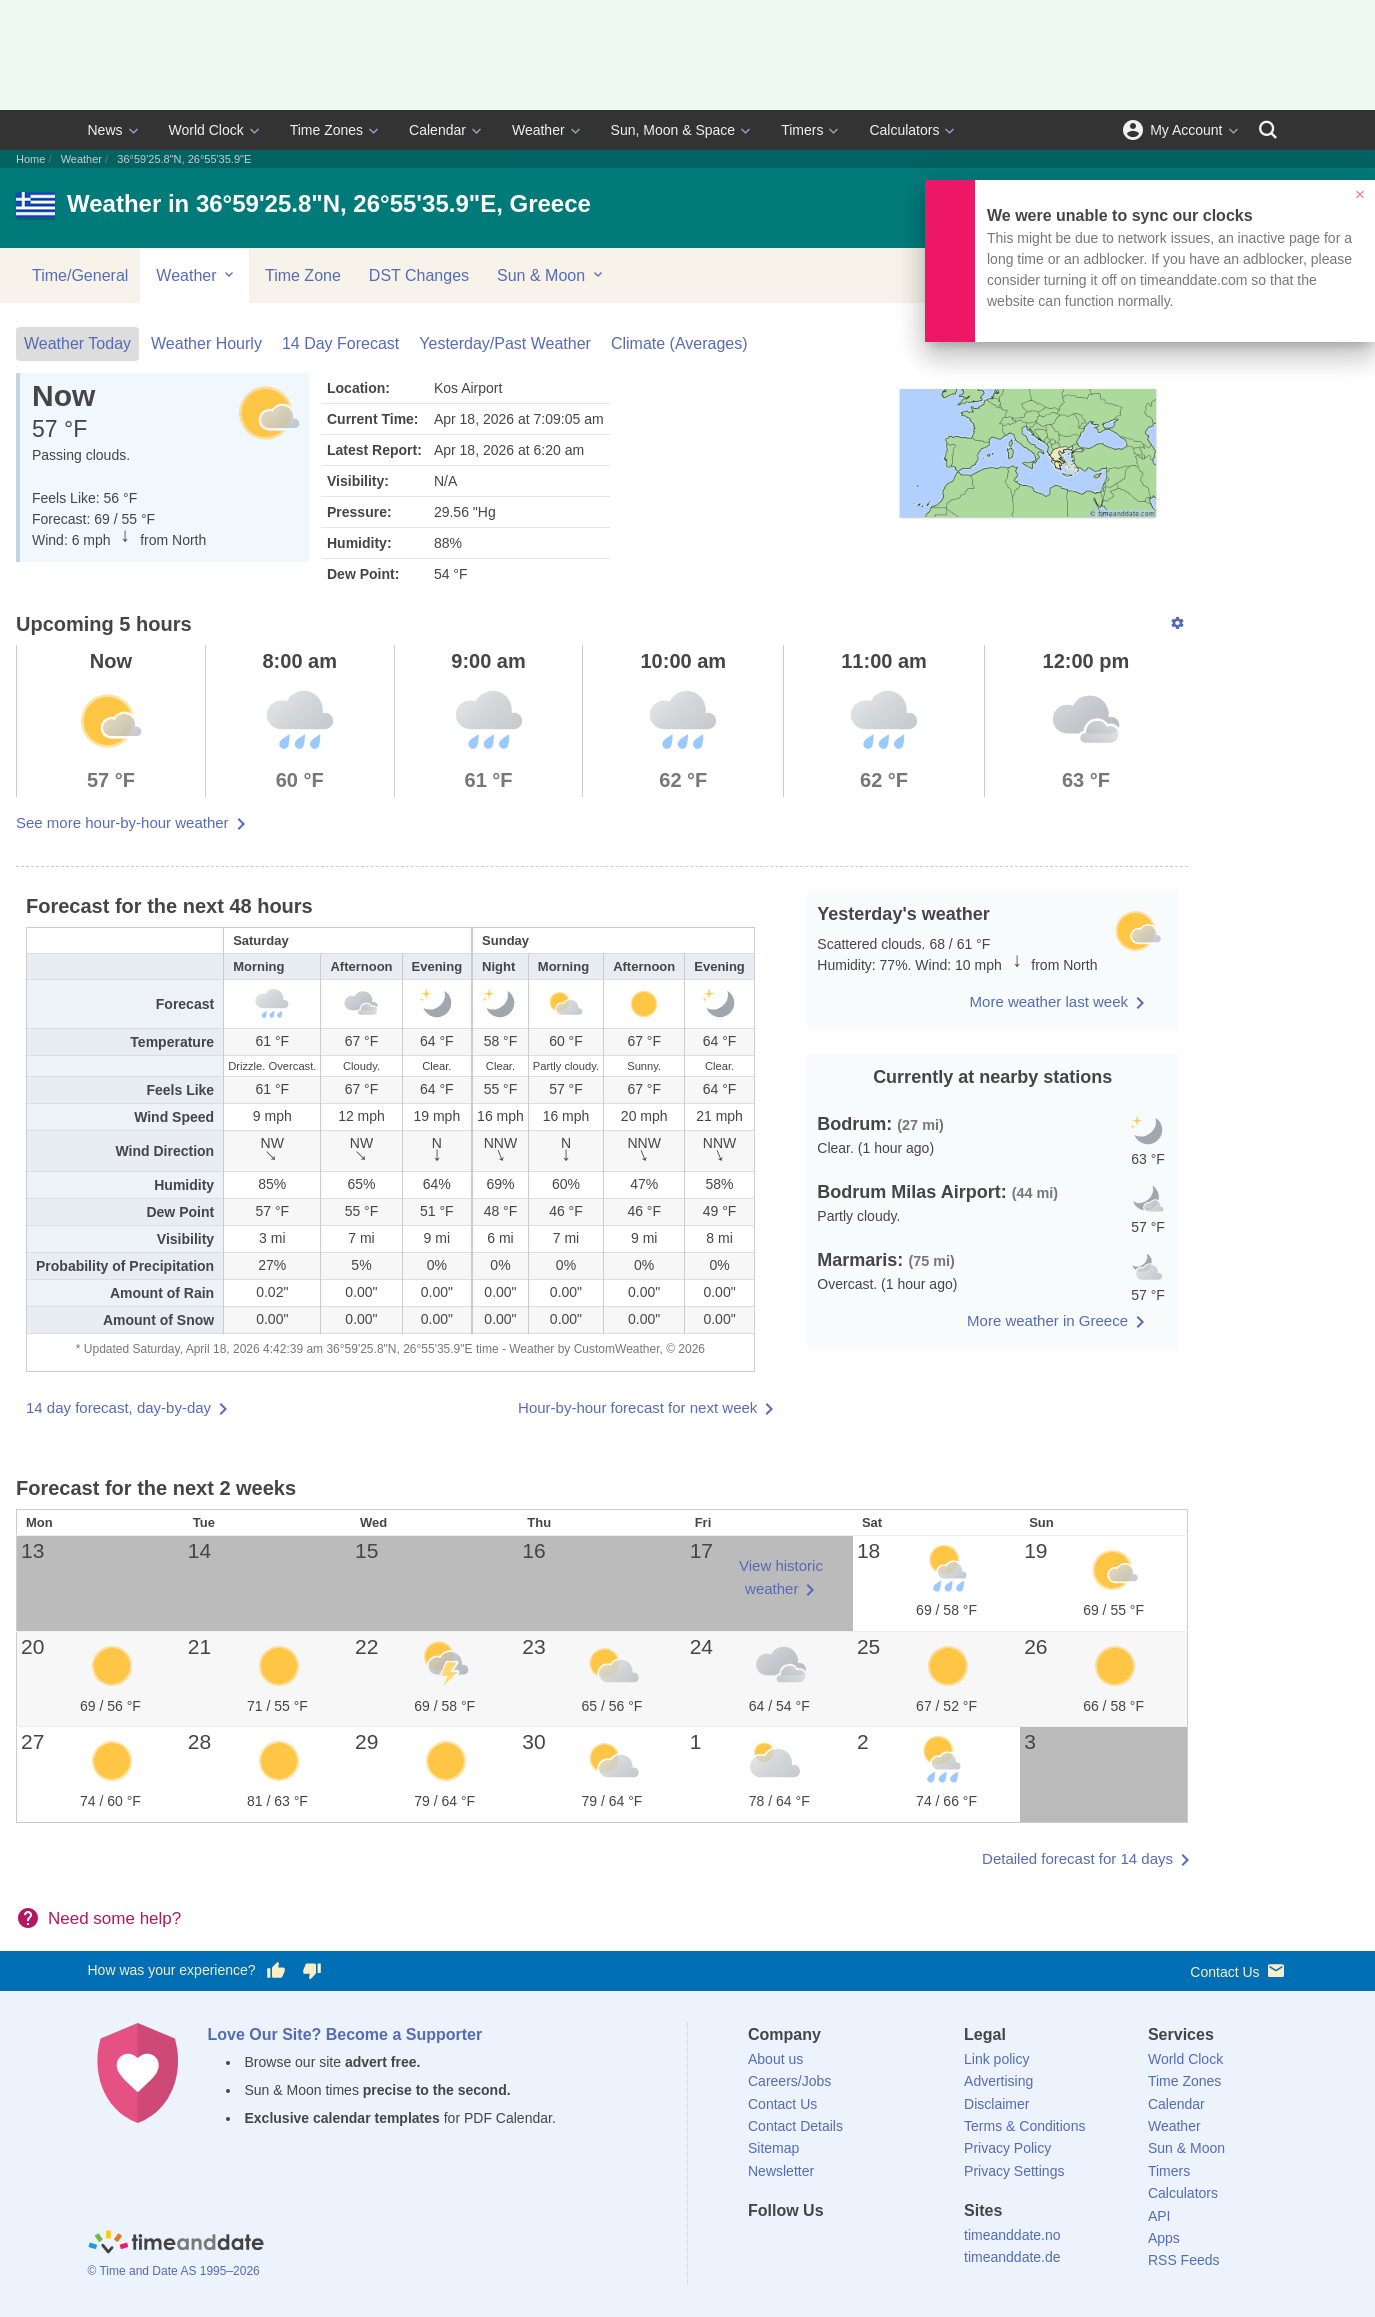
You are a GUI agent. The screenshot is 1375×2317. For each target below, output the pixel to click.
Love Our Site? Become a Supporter (345, 2034)
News (105, 130)
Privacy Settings (1014, 2171)
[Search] (1268, 130)
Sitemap (773, 2148)
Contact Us (1238, 1970)
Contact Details (795, 2126)
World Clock (206, 130)
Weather (538, 130)
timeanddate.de (1012, 2257)
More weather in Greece (1047, 1320)
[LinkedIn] (831, 2247)
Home (30, 159)
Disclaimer (996, 2104)
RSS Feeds (1184, 2260)
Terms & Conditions (1024, 2126)
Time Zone (303, 275)
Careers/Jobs (789, 2081)
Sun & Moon (551, 275)
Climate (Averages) (679, 343)
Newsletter (781, 2171)
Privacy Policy (1007, 2148)
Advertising (998, 2081)
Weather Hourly (206, 343)
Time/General (80, 275)
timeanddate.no (1012, 2235)
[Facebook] (763, 2247)
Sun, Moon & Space (673, 130)
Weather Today (77, 343)
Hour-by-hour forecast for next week (637, 1407)
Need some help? (114, 1918)
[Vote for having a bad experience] (312, 1971)
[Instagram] (865, 2247)
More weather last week (1049, 1001)
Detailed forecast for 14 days (1077, 1858)
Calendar (437, 130)
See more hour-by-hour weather (122, 822)
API (1159, 2216)
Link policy (996, 2059)
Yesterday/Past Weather (505, 343)
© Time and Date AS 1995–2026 (174, 2271)
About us (775, 2059)
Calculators (904, 130)
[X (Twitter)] (797, 2247)
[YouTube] (899, 2247)
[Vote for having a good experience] (275, 1971)
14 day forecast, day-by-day (118, 1407)
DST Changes (419, 275)
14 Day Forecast (340, 343)
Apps (1164, 2238)
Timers (802, 130)
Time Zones (326, 130)
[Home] (176, 2245)
